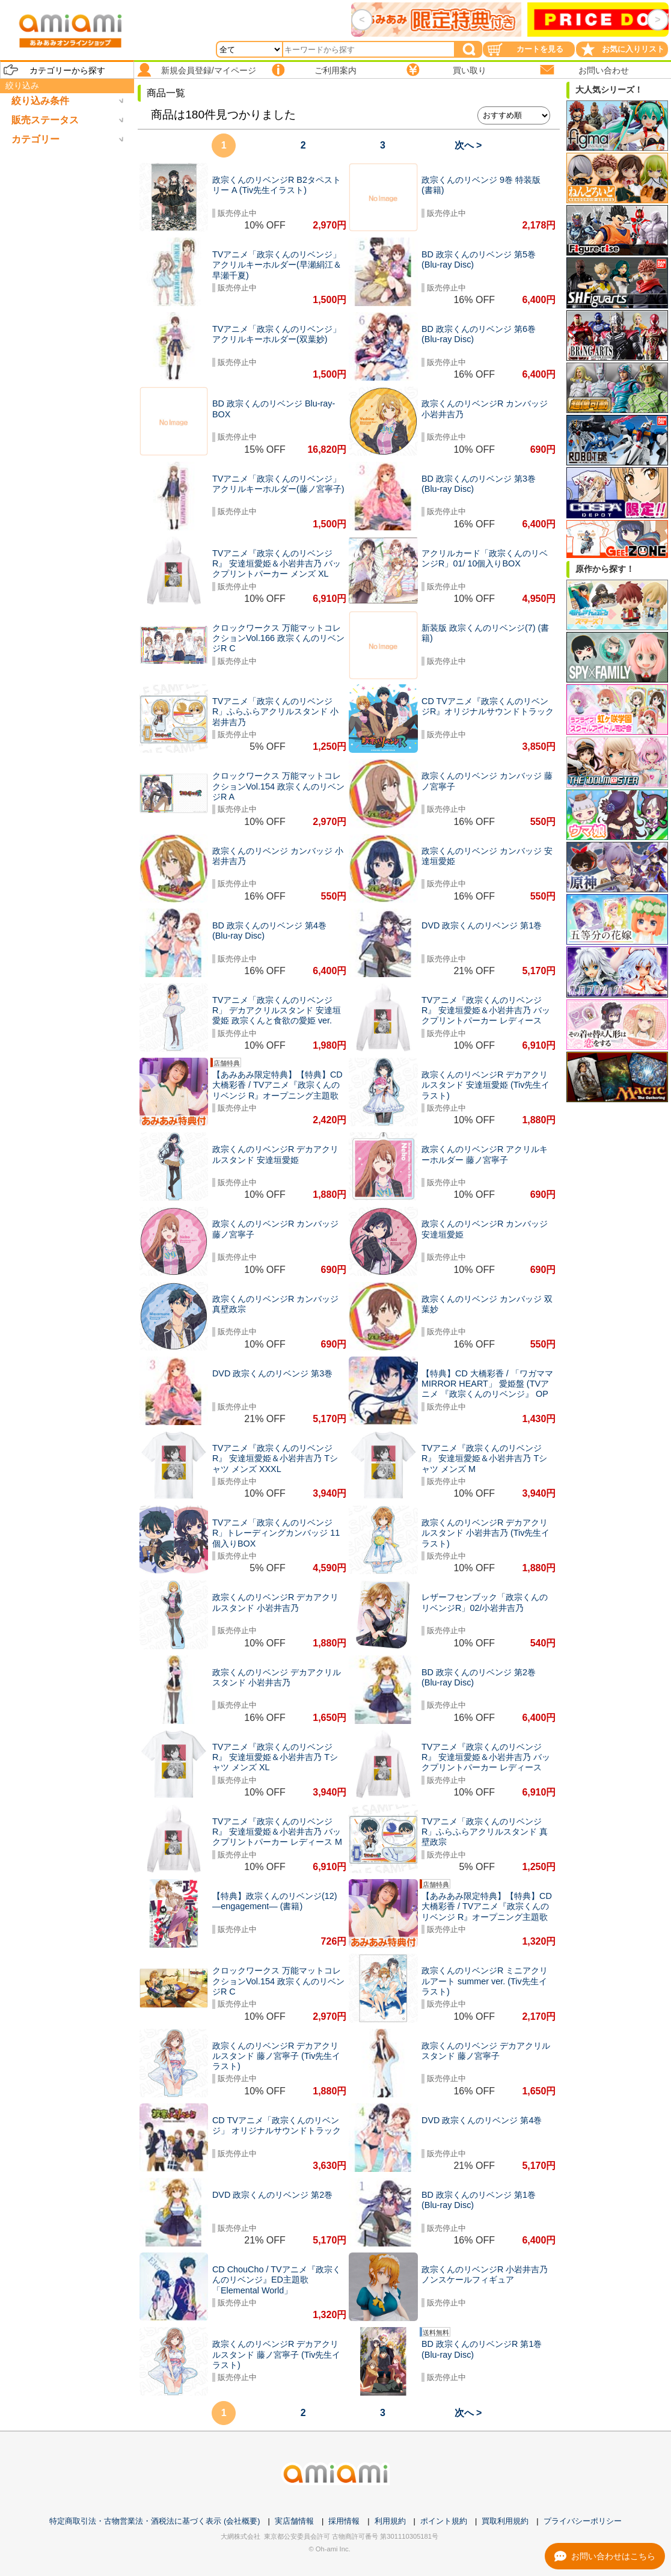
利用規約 (390, 2520)
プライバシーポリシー (583, 2520)
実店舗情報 (294, 2520)
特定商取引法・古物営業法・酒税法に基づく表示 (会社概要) (154, 2520)
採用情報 (344, 2520)
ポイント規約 (443, 2520)
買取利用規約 (505, 2520)
